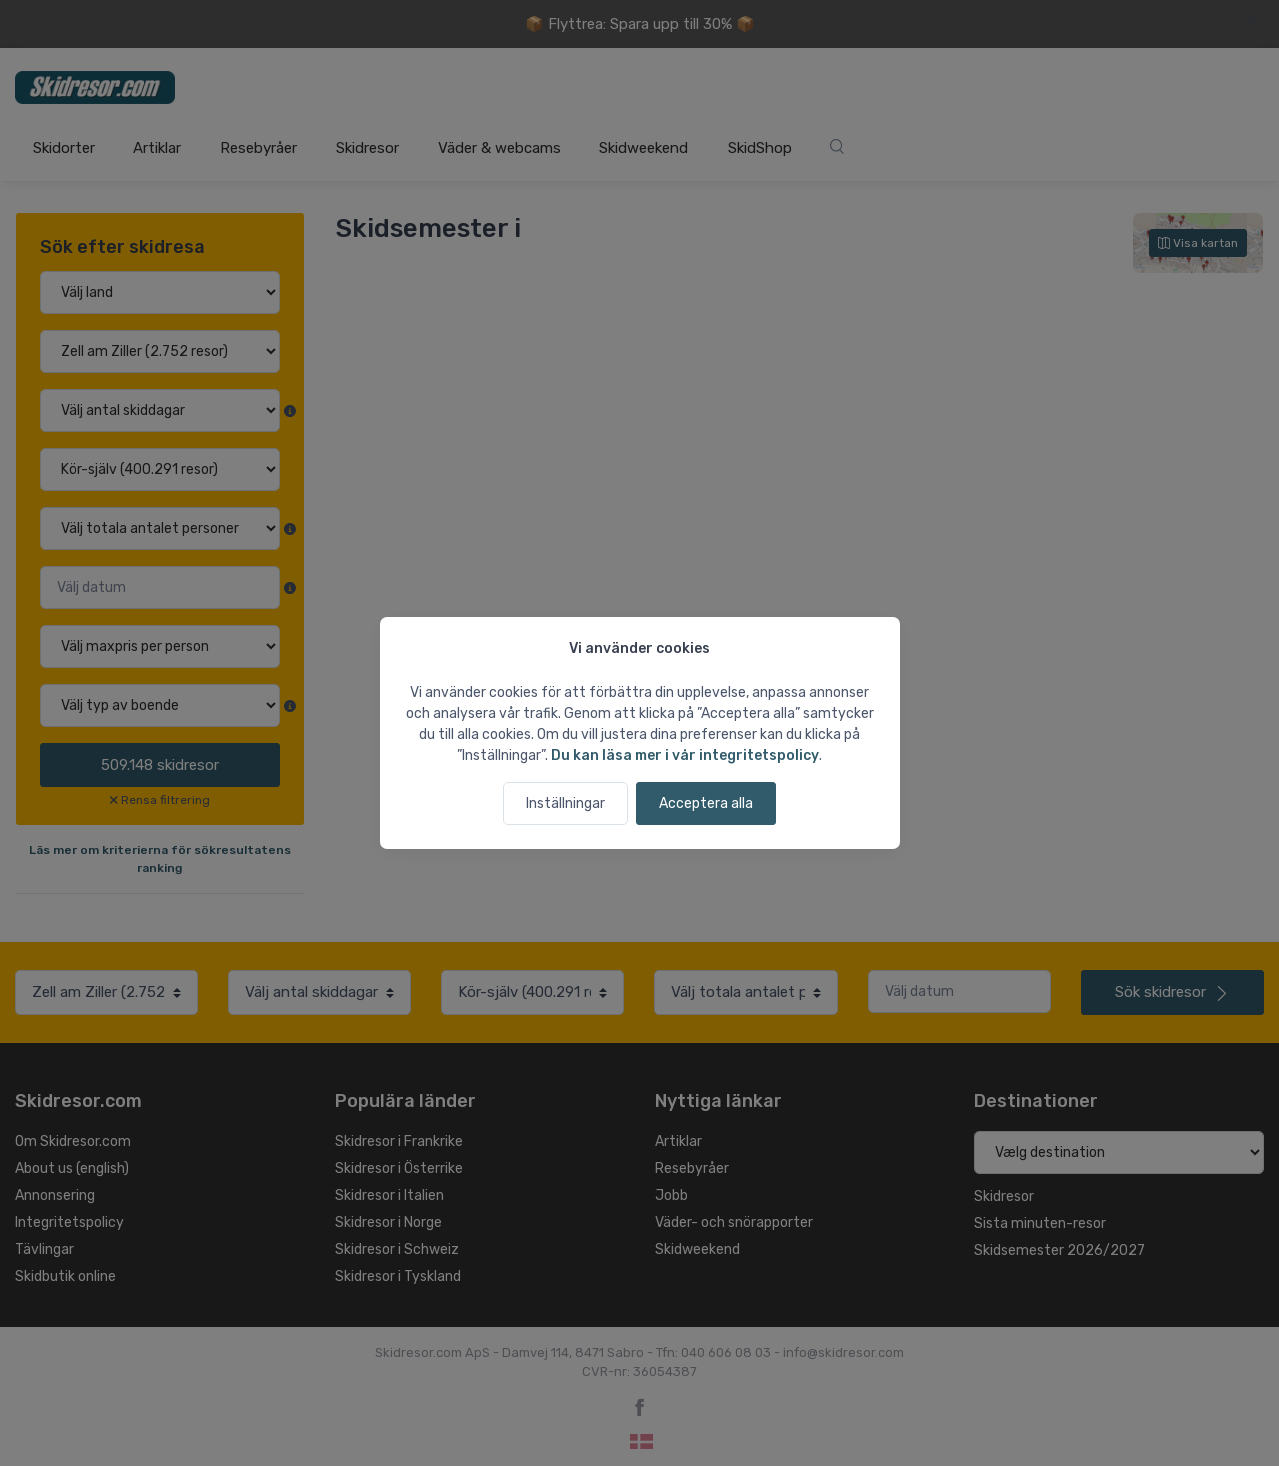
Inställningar (565, 803)
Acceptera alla (706, 803)
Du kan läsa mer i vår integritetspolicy (685, 755)
